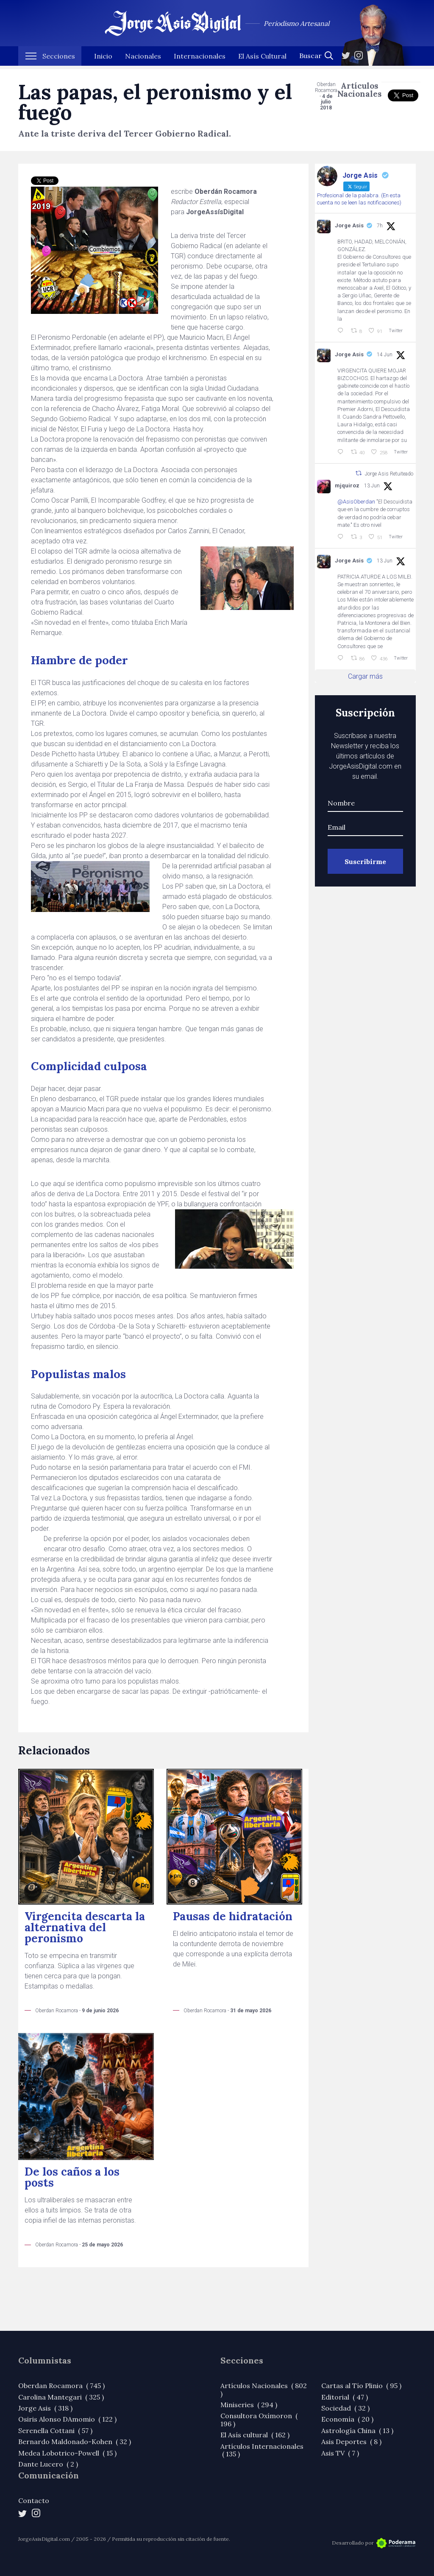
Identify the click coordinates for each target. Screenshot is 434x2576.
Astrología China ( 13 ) (357, 2430)
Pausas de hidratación (232, 1916)
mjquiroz (347, 485)
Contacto (33, 2500)
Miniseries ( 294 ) (248, 2404)
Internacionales (199, 59)
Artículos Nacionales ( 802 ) (263, 2389)
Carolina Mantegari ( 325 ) (61, 2397)
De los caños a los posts (72, 2177)
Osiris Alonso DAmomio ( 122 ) (67, 2419)
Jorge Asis (349, 225)
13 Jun (372, 486)
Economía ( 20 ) (347, 2419)
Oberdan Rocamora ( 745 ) (61, 2385)
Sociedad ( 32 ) (345, 2408)
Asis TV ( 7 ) (340, 2453)
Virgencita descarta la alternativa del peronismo (85, 1927)
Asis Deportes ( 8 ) (351, 2441)
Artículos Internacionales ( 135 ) (261, 2450)
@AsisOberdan (356, 501)
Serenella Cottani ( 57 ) (55, 2430)
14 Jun (384, 355)
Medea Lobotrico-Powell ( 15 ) (67, 2453)
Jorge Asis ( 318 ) (45, 2408)
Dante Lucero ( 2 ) (48, 2464)
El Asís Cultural (262, 59)
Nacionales (143, 59)
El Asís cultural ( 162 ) (254, 2435)
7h (380, 226)
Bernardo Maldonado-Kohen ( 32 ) (74, 2441)
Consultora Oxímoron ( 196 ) (259, 2419)
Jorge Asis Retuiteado (389, 473)
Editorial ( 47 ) (344, 2397)
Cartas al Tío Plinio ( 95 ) (361, 2385)
